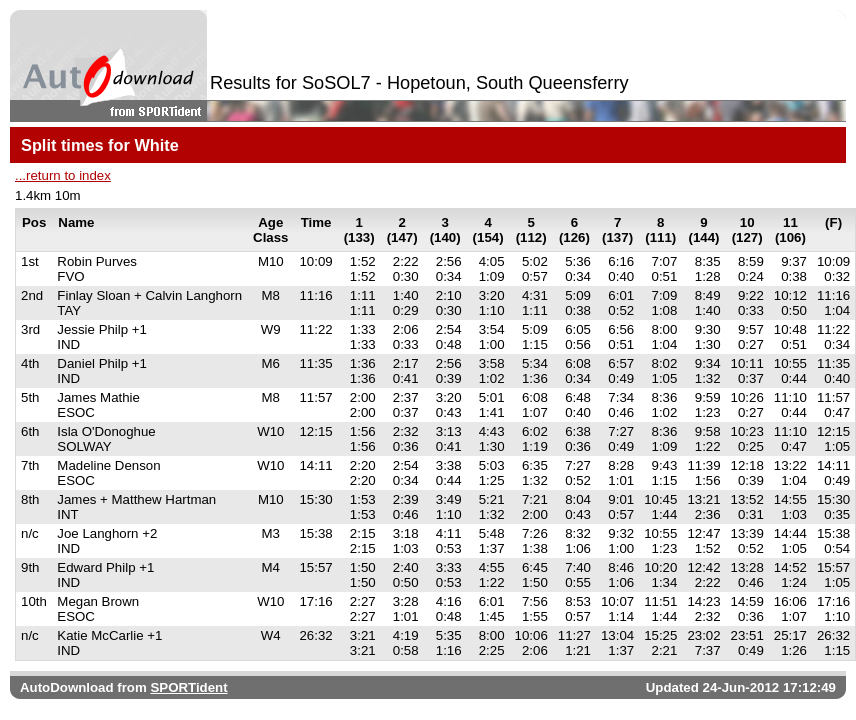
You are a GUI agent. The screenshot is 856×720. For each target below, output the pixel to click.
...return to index (63, 175)
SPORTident (188, 687)
